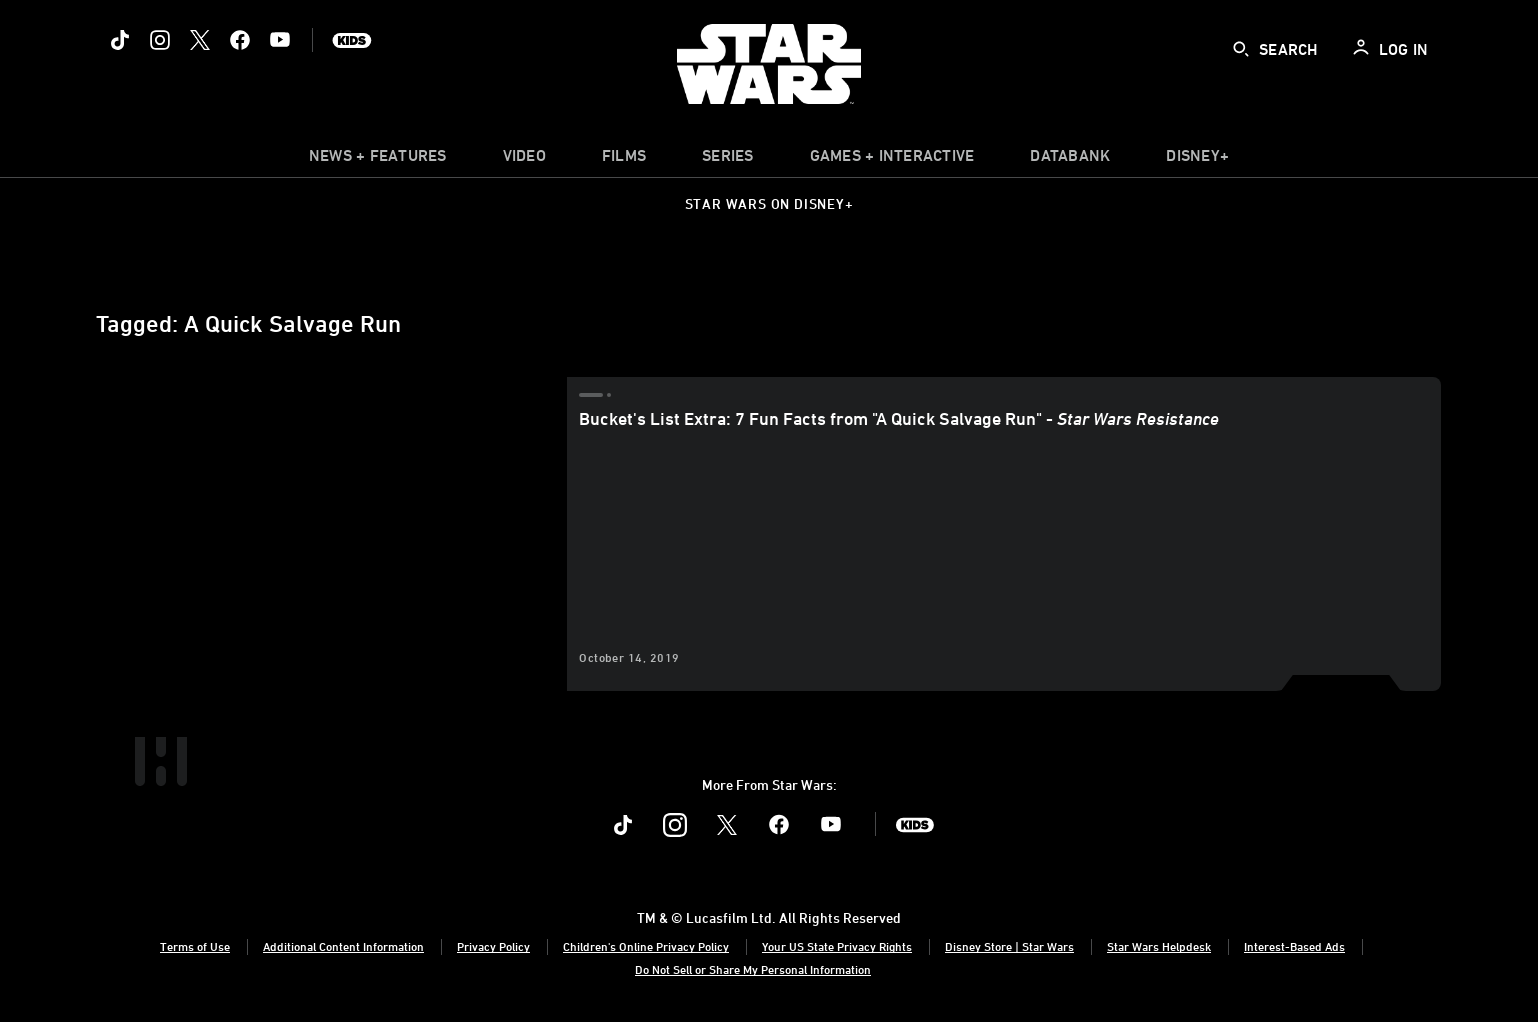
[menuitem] (524, 160)
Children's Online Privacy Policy (646, 946)
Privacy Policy (493, 946)
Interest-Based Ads (1294, 946)
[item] (378, 160)
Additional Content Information (343, 946)
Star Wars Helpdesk (1159, 946)
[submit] (1241, 49)
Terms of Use (195, 946)
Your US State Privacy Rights (837, 946)
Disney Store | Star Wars (1009, 946)
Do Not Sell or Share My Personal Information (753, 969)
